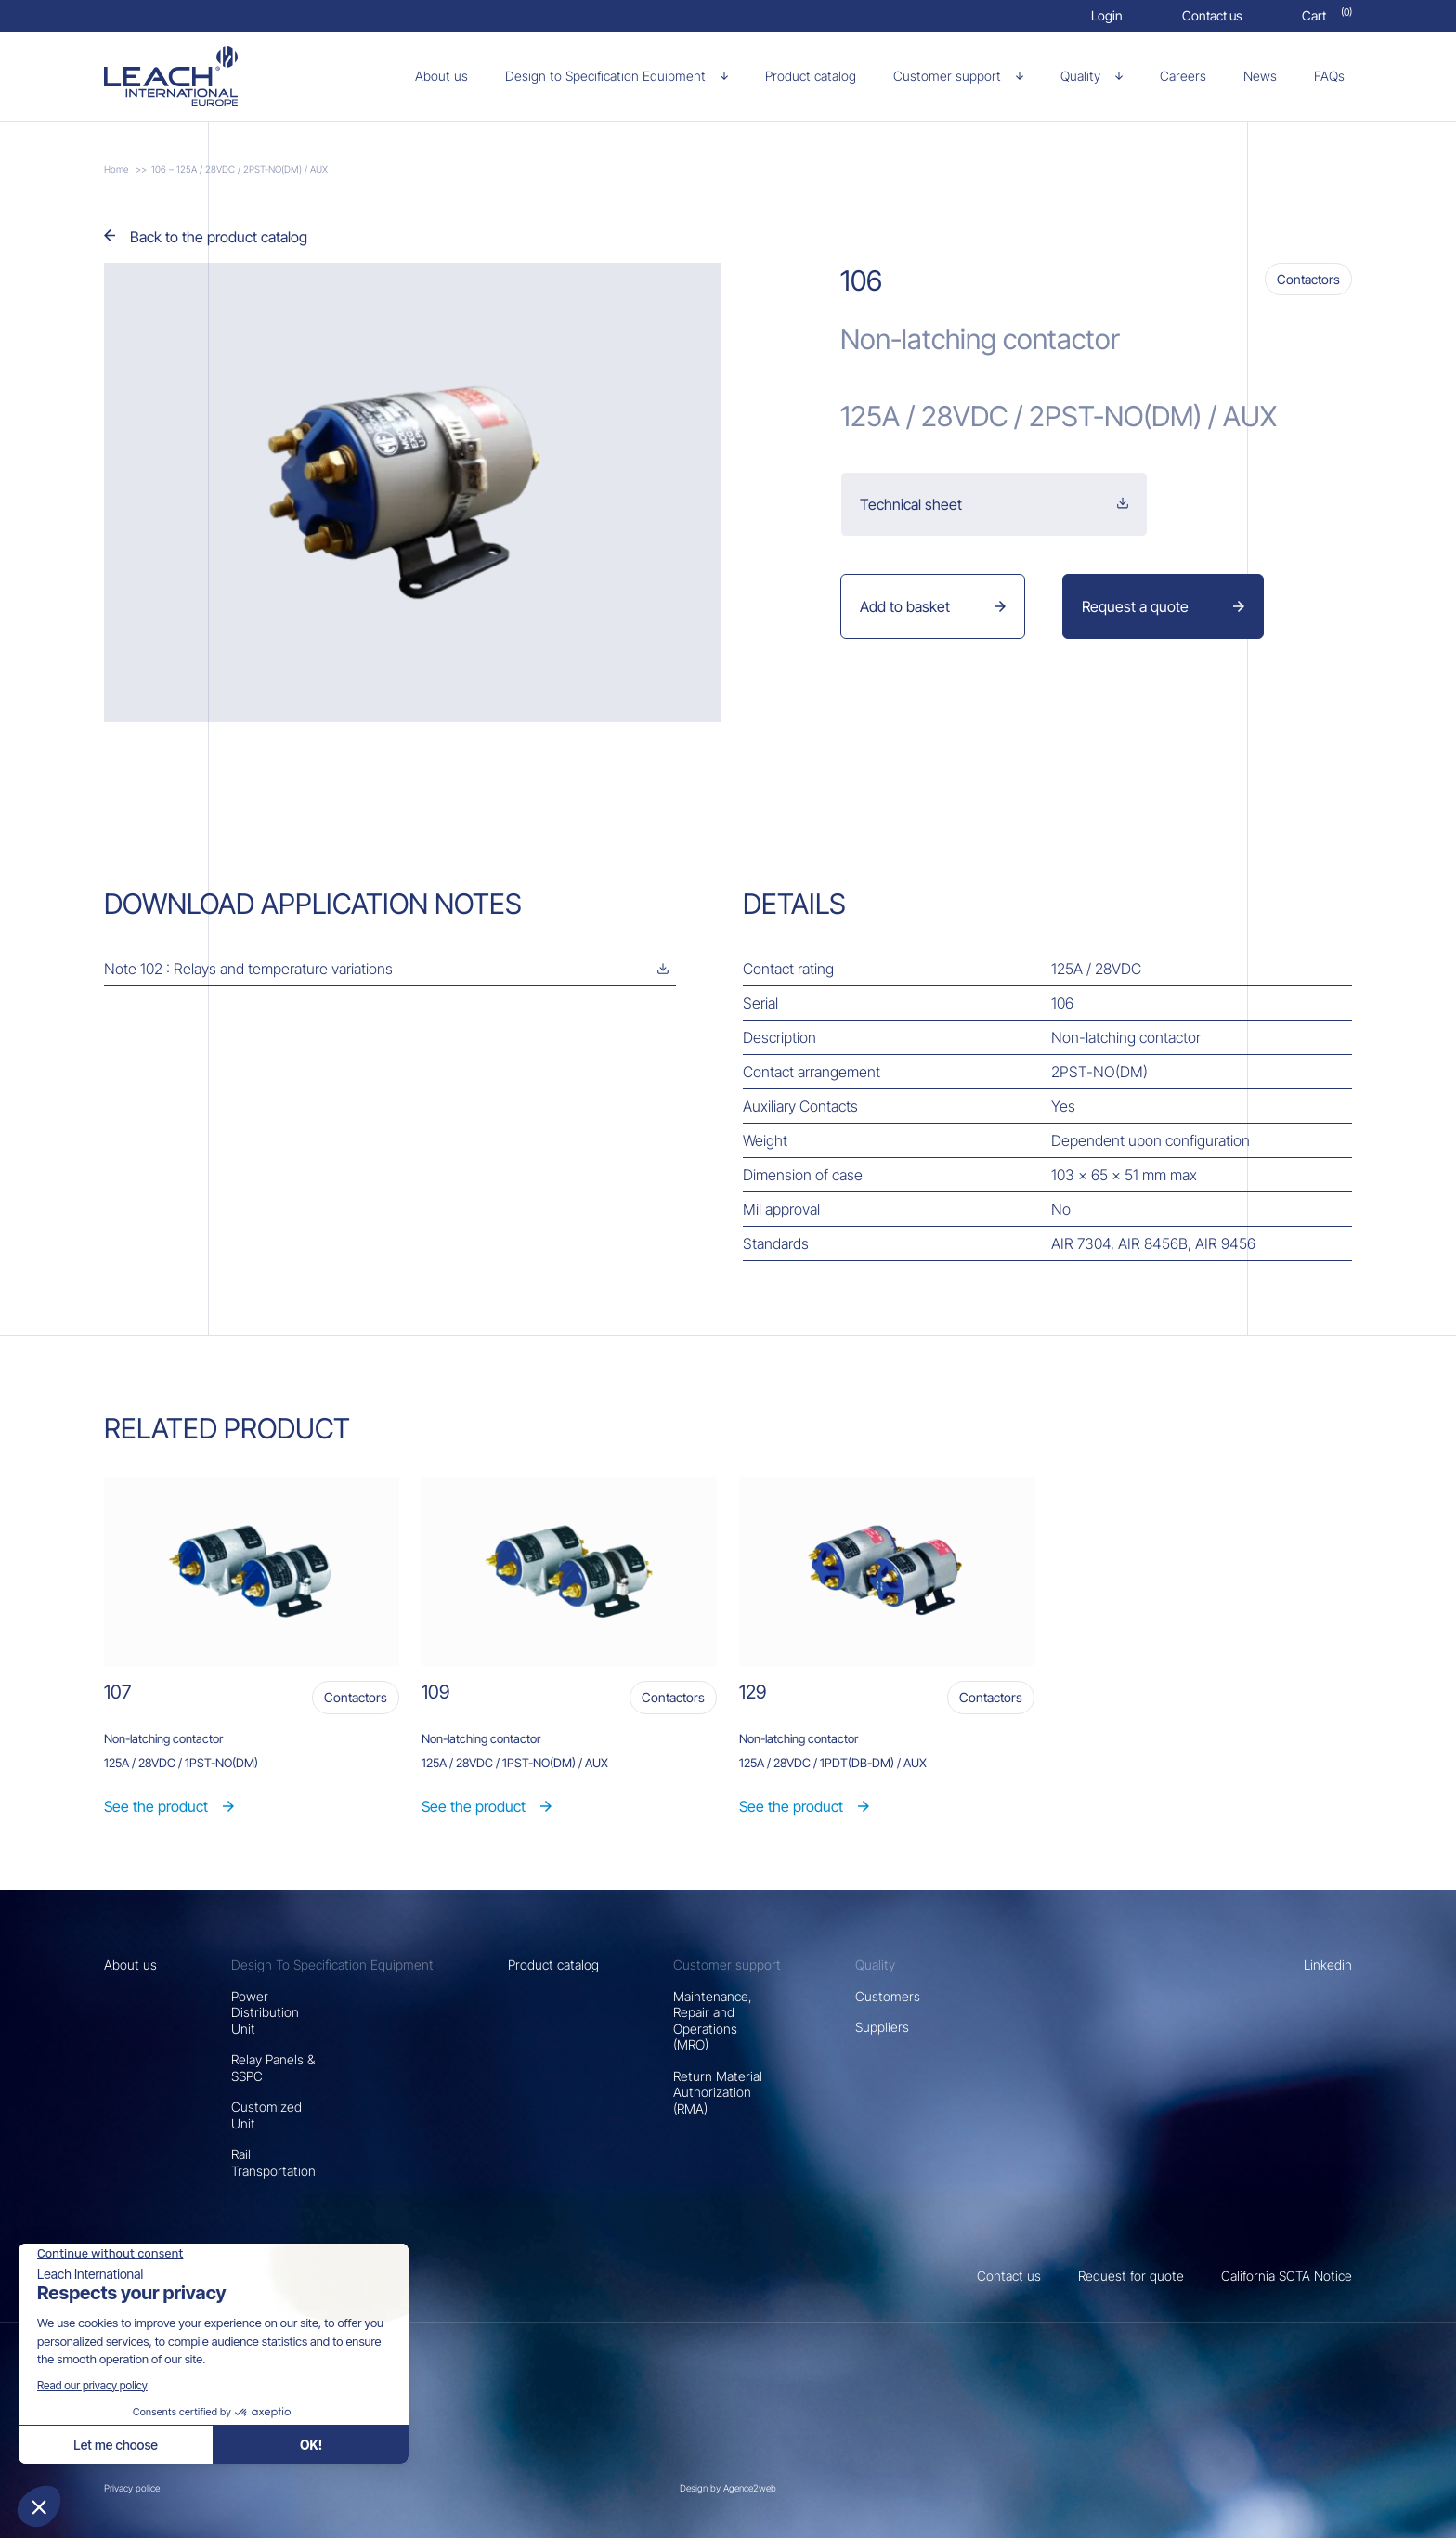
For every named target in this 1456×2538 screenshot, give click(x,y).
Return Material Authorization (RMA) (717, 2092)
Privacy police (132, 2487)
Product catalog (553, 1964)
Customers (887, 1996)
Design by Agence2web (728, 2487)
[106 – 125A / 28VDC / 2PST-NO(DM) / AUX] (202, 76)
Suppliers (882, 2027)
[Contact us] (1212, 15)
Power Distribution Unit (265, 2012)
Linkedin (1328, 1964)
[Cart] (1327, 15)
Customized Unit (266, 2115)
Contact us (1009, 2276)
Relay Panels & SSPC (273, 2067)
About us (130, 1964)
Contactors (1308, 279)
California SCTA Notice (1286, 2276)
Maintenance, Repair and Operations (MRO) (712, 2020)
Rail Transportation (273, 2162)
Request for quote (1131, 2276)
